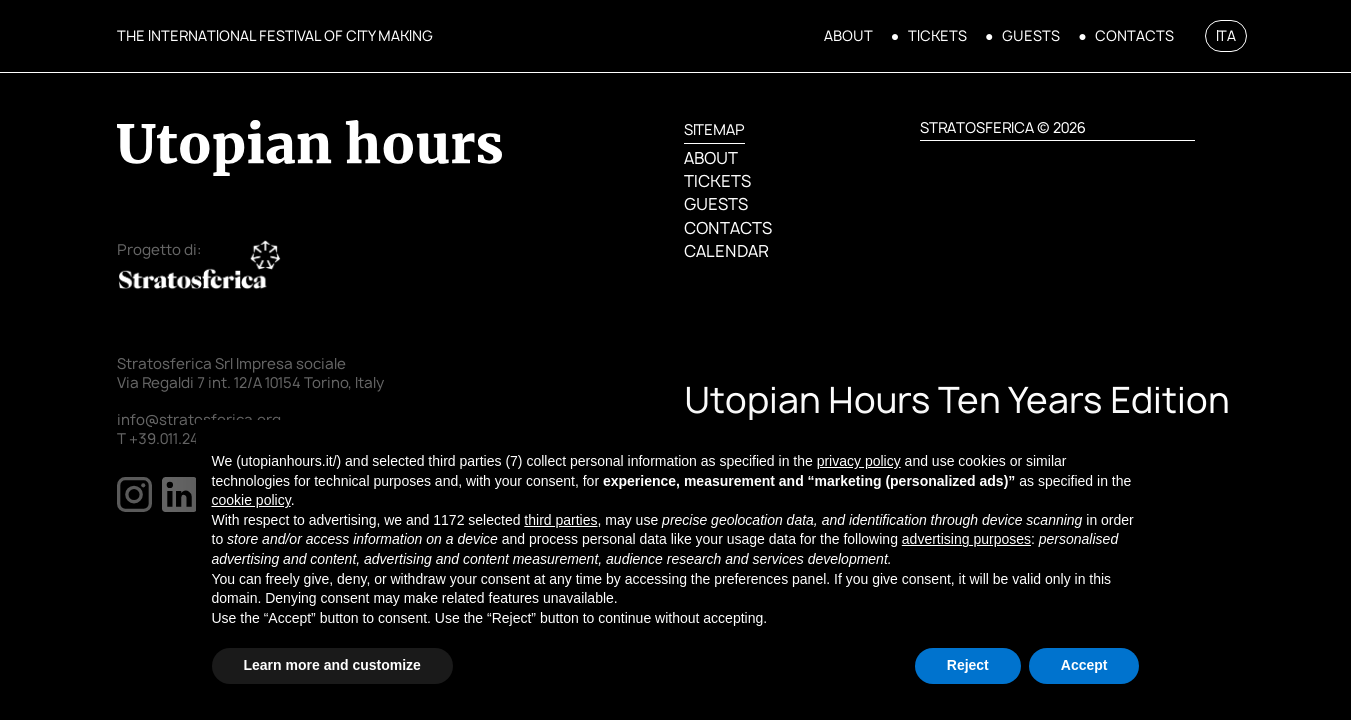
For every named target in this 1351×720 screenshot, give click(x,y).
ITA (1226, 35)
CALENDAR (726, 251)
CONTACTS (1134, 36)
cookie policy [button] (251, 500)
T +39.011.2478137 (177, 439)
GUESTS (1031, 36)
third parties (560, 520)
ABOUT (848, 36)
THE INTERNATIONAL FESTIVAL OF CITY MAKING (275, 35)
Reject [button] (968, 665)
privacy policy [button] (859, 461)
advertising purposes (966, 539)
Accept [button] (1084, 665)
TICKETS (937, 36)
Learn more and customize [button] (332, 665)
